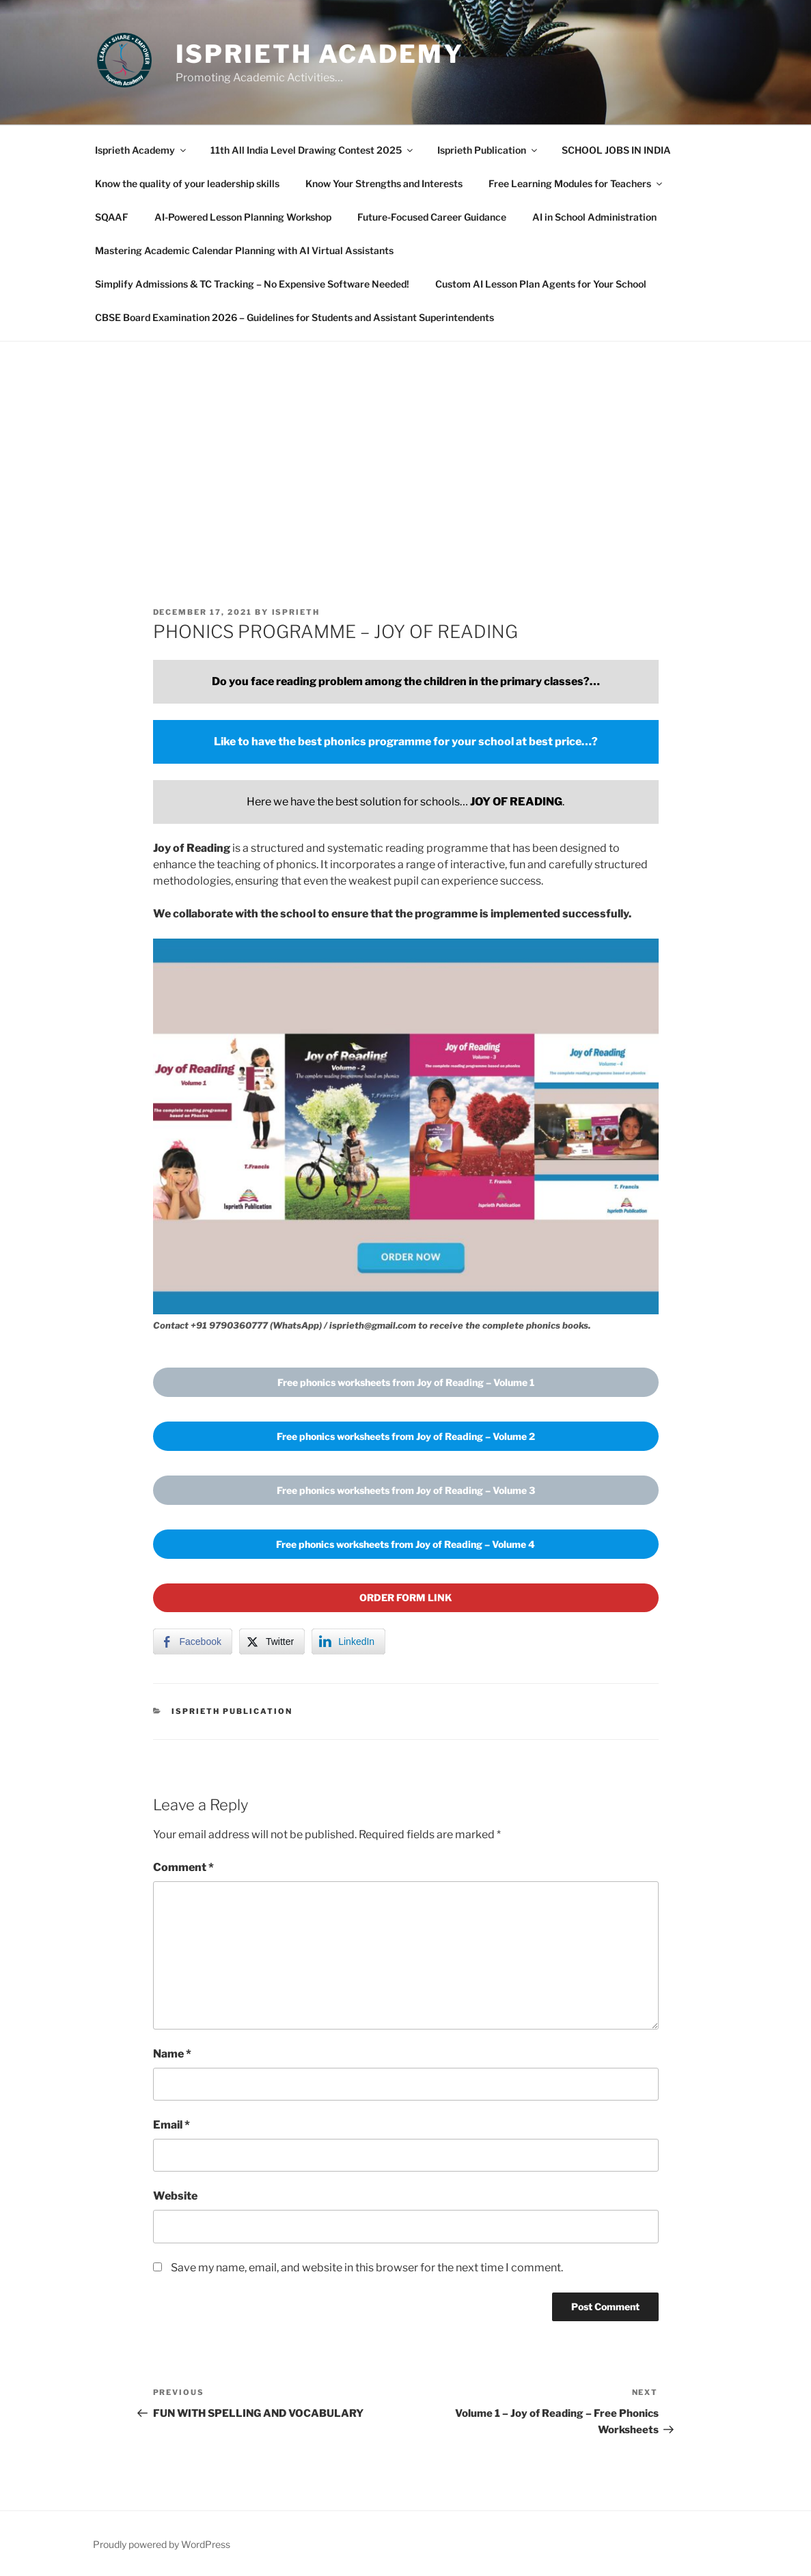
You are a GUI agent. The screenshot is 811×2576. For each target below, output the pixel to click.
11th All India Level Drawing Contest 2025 (312, 150)
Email (171, 2124)
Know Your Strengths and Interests (384, 183)
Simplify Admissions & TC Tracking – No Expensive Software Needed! (252, 284)
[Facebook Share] (192, 1641)
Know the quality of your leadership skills (187, 183)
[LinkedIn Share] (348, 1641)
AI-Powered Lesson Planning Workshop (242, 217)
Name (172, 2053)
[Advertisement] (405, 444)
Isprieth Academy (320, 54)
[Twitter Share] (272, 1641)
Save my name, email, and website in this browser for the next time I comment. (367, 2267)
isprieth (296, 612)
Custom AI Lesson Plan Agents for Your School (540, 284)
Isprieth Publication (488, 150)
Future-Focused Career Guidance (431, 217)
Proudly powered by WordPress (161, 2544)
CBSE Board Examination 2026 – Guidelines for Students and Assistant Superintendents (294, 317)
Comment (183, 1867)
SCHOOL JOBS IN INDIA (616, 150)
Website (175, 2195)
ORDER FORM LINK (405, 1597)
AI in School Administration (594, 217)
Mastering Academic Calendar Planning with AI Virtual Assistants (244, 250)
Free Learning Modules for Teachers (576, 183)
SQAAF (111, 217)
